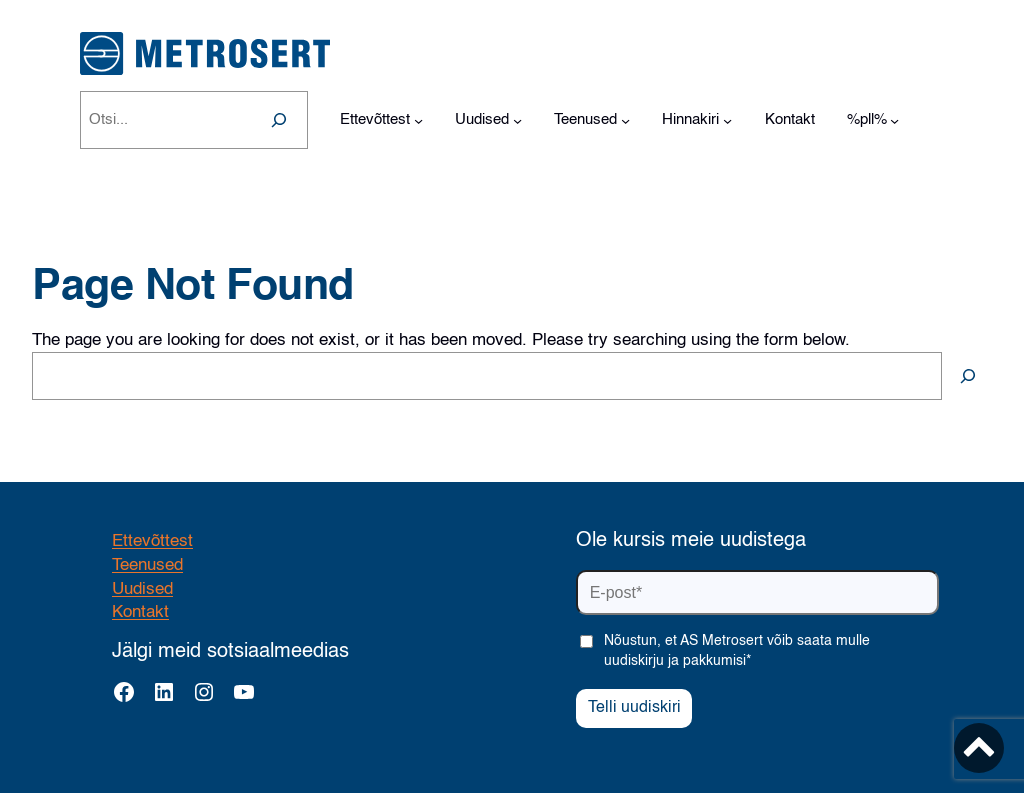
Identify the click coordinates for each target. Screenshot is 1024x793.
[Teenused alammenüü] (625, 120)
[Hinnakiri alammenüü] (727, 120)
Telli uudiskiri (634, 708)
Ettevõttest (152, 541)
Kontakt (140, 612)
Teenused (147, 565)
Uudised (142, 589)
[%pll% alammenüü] (894, 120)
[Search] (279, 120)
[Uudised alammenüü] (517, 120)
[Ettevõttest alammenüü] (418, 120)
